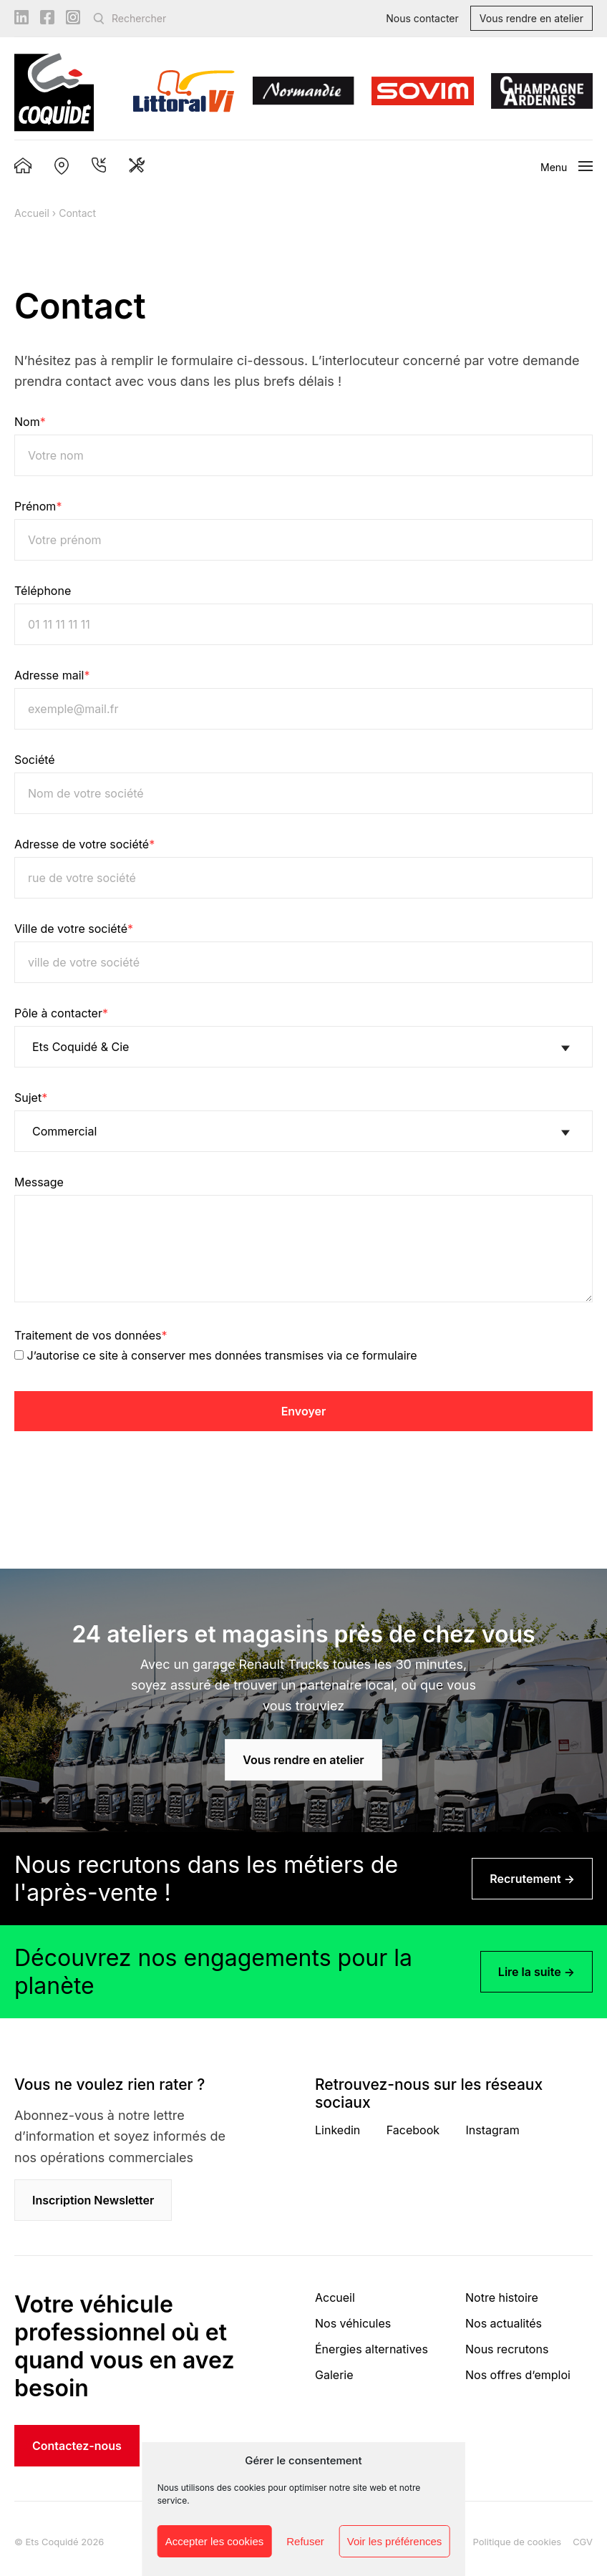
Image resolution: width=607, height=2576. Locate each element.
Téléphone (42, 591)
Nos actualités (503, 2323)
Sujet (30, 1097)
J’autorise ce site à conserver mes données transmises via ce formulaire (222, 1355)
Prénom (38, 506)
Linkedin (337, 2130)
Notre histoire (501, 2297)
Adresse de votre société (84, 844)
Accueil (31, 213)
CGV (583, 2541)
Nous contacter (422, 18)
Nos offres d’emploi (517, 2375)
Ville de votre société (73, 928)
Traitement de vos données (90, 1335)
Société (34, 759)
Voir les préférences (394, 2541)
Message (39, 1182)
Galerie (334, 2375)
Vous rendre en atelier (531, 18)
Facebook (413, 2130)
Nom (30, 422)
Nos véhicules (353, 2323)
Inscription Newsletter (93, 2200)
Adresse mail (51, 675)
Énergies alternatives (371, 2349)
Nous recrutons (506, 2349)
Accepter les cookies (214, 2541)
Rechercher (139, 18)
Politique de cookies (517, 2541)
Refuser (305, 2541)
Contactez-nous (77, 2446)
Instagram (493, 2130)
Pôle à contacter (61, 1013)
